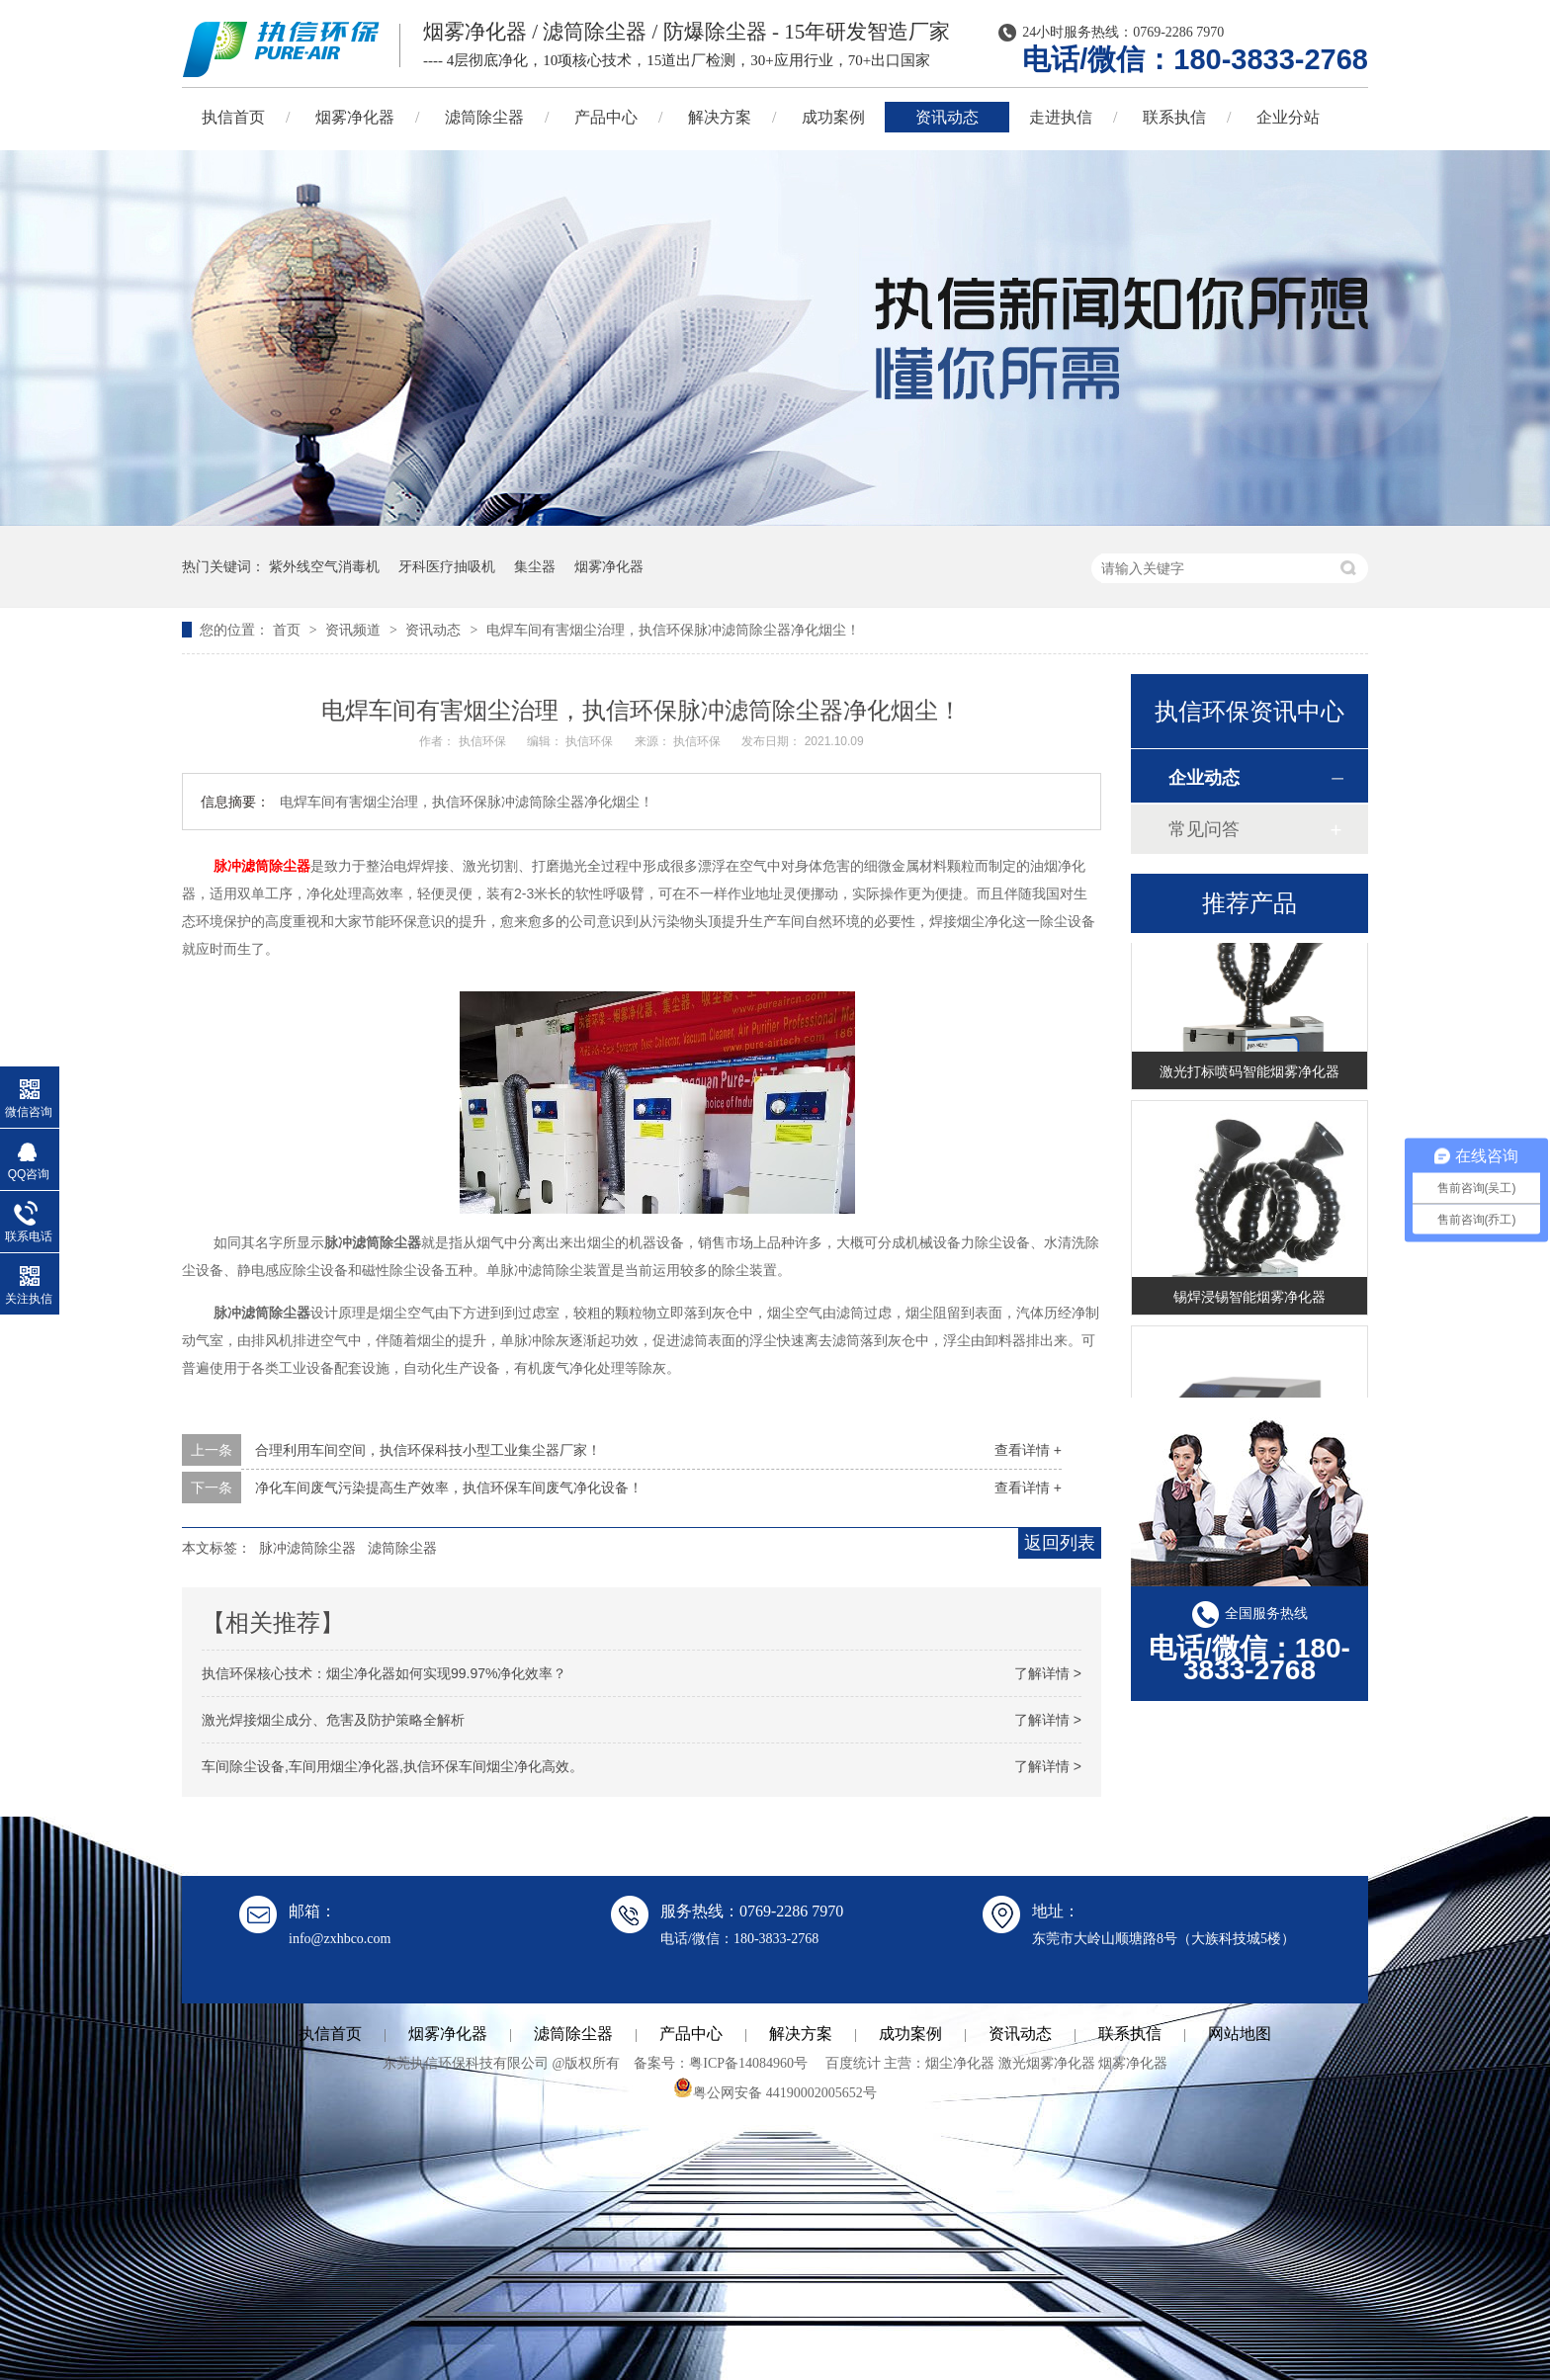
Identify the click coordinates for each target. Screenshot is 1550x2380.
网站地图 (1239, 2033)
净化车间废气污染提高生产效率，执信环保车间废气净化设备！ (449, 1487)
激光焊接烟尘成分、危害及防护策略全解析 (333, 1720)
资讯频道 (355, 630)
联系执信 (1174, 117)
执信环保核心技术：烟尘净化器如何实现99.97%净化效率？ (384, 1673)
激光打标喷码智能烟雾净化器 (1249, 1073)
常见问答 (1204, 829)
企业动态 (1204, 778)
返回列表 (1059, 1543)
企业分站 (1288, 117)
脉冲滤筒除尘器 (262, 866)
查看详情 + (1028, 1450)
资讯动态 (947, 117)
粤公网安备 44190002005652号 (775, 2092)
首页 (288, 630)
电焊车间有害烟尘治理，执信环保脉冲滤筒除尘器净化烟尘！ (673, 630)
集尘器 (535, 566)
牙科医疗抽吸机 (446, 566)
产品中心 (606, 117)
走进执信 (1060, 117)
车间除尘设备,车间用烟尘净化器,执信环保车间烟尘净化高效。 (392, 1766)
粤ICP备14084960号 (748, 2063)
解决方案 (719, 117)
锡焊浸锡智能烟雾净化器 (1249, 1299)
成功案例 (833, 117)
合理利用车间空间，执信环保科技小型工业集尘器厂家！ (428, 1450)
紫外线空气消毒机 (324, 566)
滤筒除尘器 (484, 117)
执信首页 (233, 117)
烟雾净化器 (354, 117)
